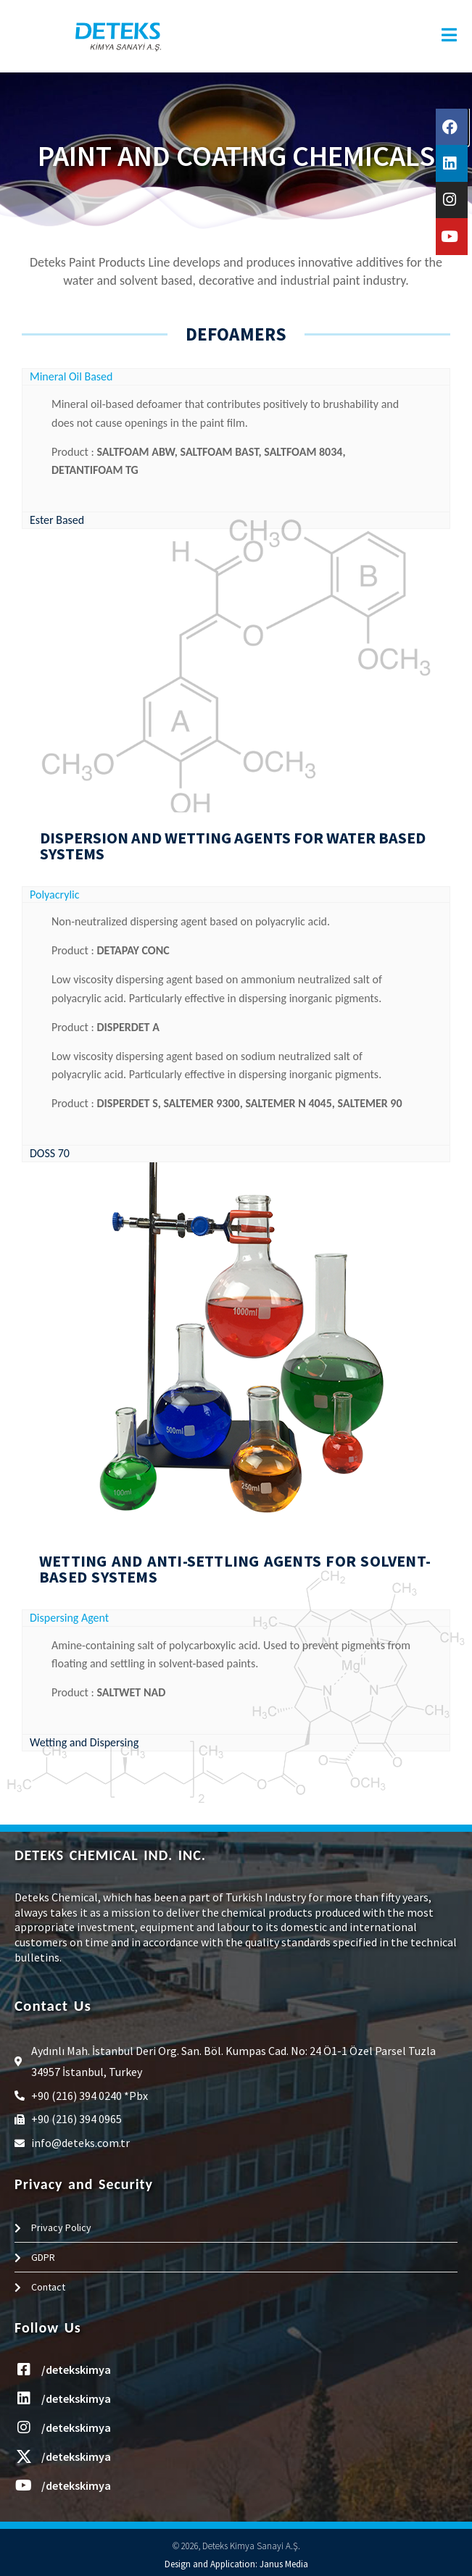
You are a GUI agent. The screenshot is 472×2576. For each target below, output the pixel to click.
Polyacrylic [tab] (55, 894)
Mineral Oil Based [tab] (71, 376)
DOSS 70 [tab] (50, 1153)
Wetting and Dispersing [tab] (84, 1742)
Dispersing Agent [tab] (69, 1618)
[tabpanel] (236, 448)
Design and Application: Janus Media (236, 2564)
